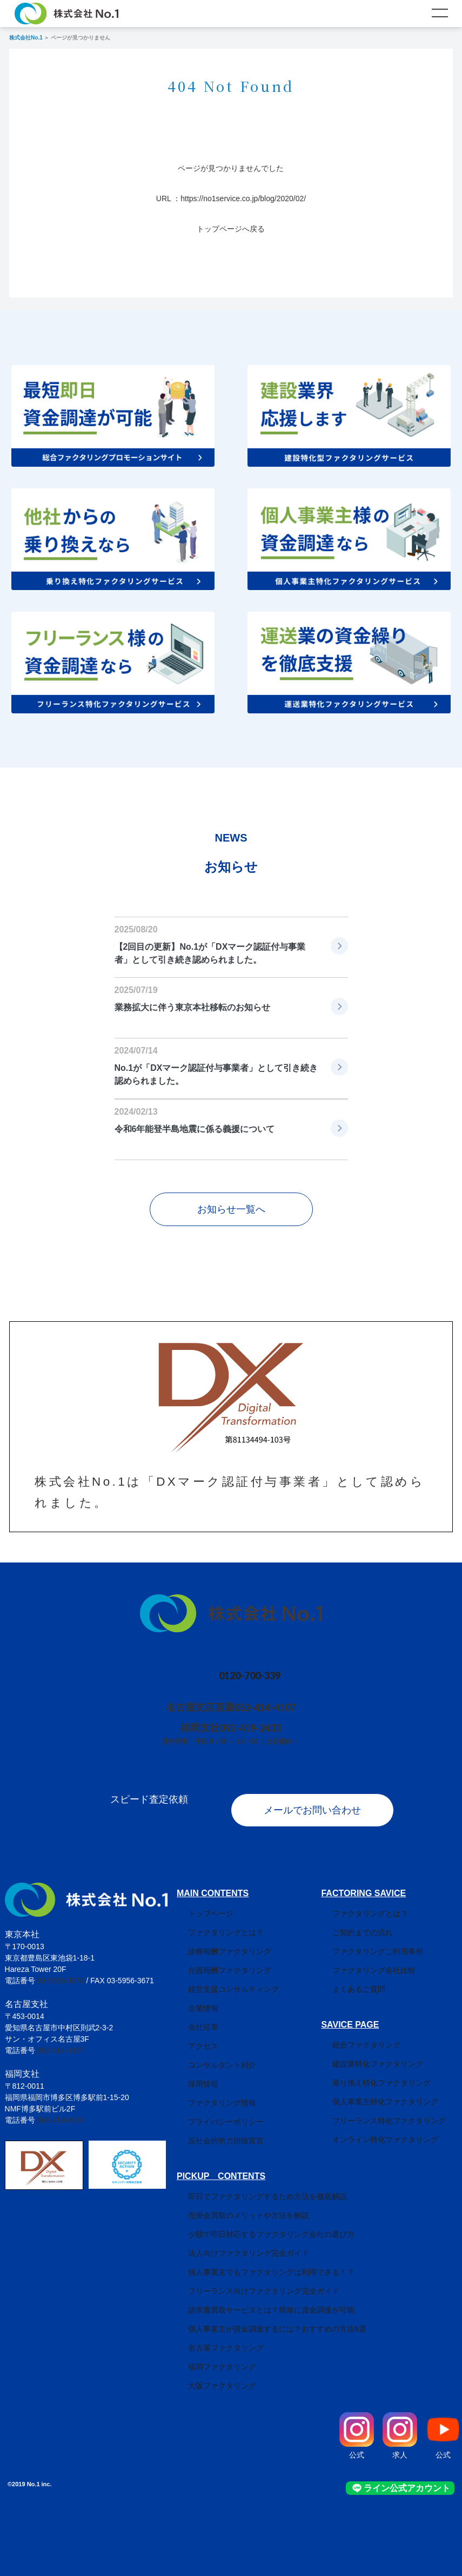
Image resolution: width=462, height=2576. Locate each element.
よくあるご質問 (370, 1978)
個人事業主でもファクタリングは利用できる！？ (260, 2261)
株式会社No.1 (26, 38)
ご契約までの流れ (374, 1921)
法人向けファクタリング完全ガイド (237, 2242)
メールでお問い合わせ (323, 1799)
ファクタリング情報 (211, 2092)
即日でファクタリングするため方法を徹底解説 (256, 2185)
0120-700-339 (249, 1675)
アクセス (192, 2035)
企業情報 (192, 1997)
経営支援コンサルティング (222, 1978)
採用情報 (192, 2073)
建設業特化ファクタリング (389, 2053)
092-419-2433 (255, 1728)
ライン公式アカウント (415, 2477)
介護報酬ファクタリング (218, 1959)
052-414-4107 (269, 1707)
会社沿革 (192, 2016)
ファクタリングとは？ (214, 1921)
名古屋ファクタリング (214, 2337)
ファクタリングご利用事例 (389, 1940)
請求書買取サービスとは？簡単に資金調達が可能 (260, 2299)
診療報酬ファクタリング (218, 1940)
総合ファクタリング (378, 2034)
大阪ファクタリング (211, 2374)
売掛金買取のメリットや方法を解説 (237, 2204)
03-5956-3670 (60, 1969)
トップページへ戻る (231, 228)
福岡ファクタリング (211, 2356)
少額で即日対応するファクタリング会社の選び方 (260, 2223)
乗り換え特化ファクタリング (393, 2072)
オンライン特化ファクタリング (397, 2128)
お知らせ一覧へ (231, 1209)
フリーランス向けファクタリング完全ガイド (252, 2280)
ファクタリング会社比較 (385, 1959)
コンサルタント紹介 (211, 2054)
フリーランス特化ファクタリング (400, 2109)
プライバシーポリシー (214, 2111)
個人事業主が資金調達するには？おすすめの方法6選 (266, 2318)
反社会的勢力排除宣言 (214, 2129)
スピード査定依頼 (138, 1799)
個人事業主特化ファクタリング (397, 2091)
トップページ (199, 1902)
